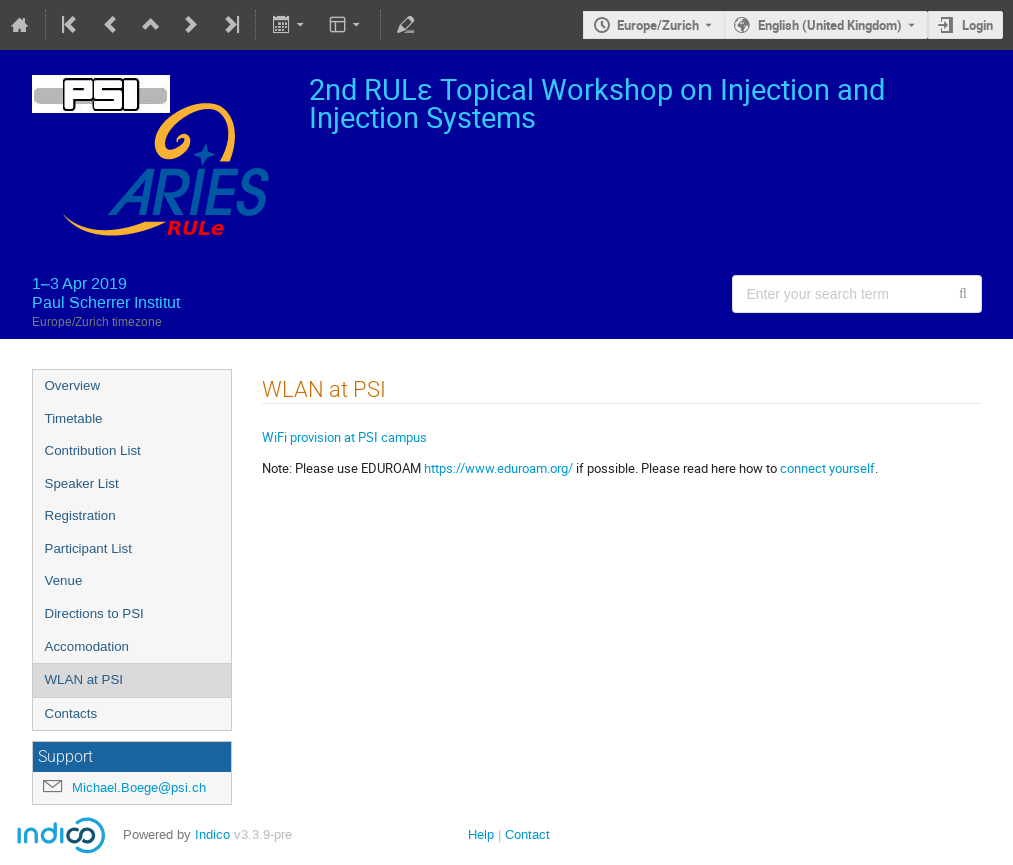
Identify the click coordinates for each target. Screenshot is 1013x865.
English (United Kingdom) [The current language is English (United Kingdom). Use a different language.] (830, 25)
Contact (527, 834)
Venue (64, 580)
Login (977, 25)
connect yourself (827, 468)
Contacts (71, 713)
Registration (80, 515)
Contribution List (93, 450)
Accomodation (87, 646)
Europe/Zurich (658, 25)
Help (481, 834)
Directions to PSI (94, 613)
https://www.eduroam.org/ (498, 468)
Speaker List (82, 483)
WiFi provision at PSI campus (344, 437)
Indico (212, 834)
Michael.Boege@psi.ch (139, 787)
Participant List (88, 548)
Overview (73, 385)
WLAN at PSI (84, 679)
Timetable (74, 418)
